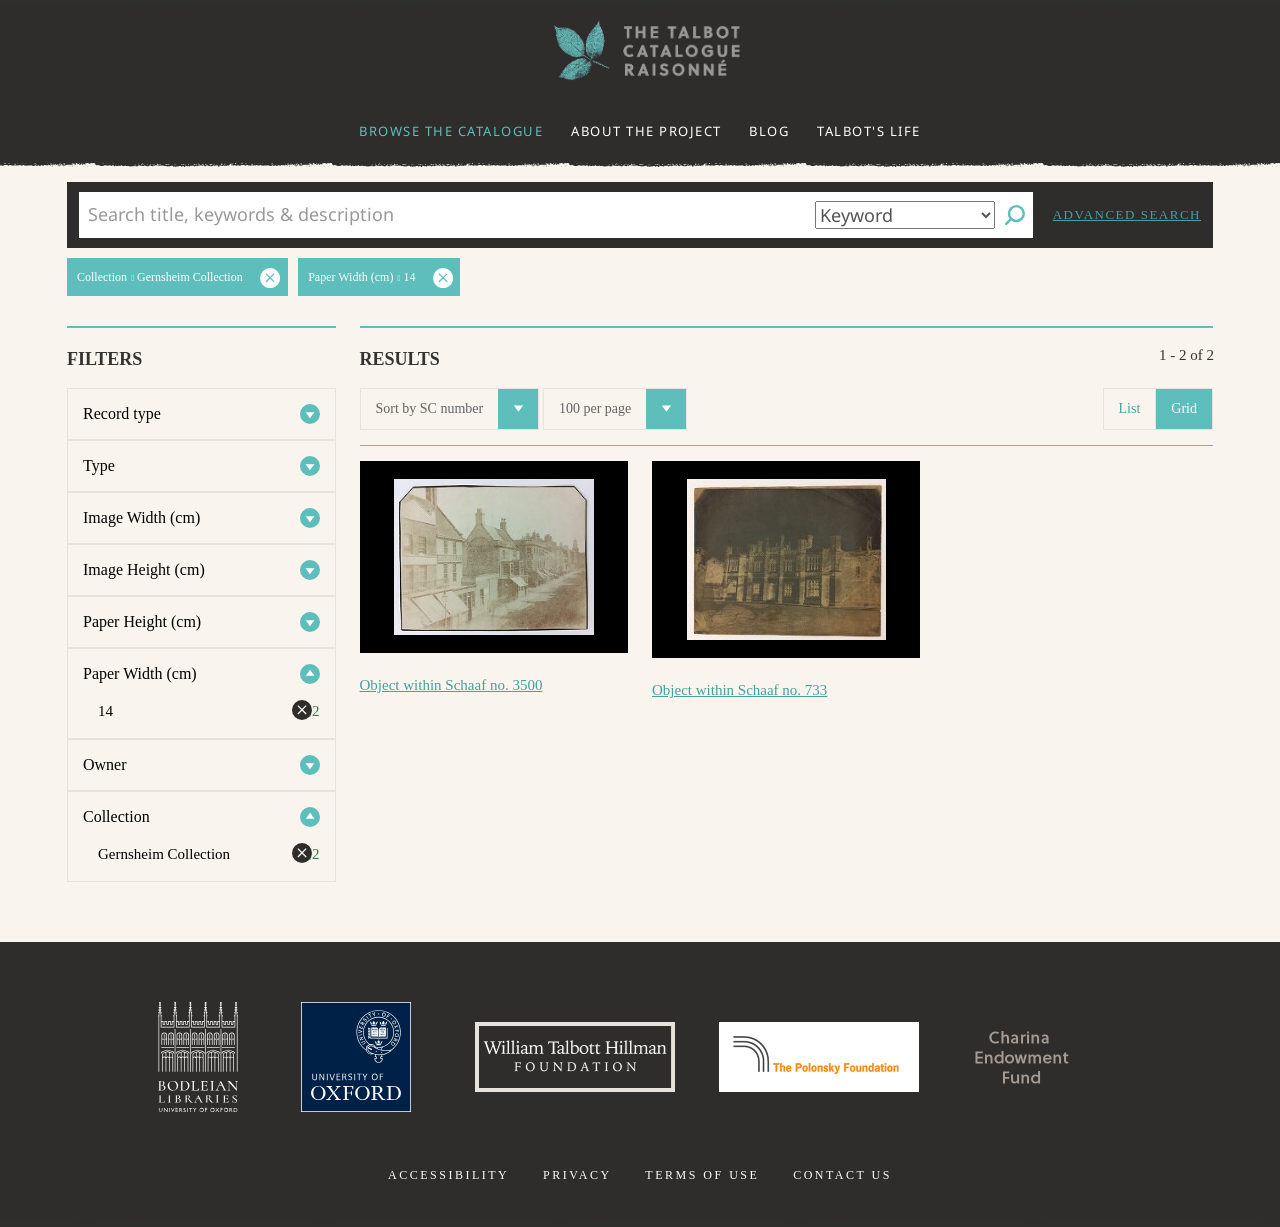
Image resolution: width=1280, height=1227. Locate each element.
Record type (122, 413)
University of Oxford (356, 1057)
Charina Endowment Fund (1023, 1057)
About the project (646, 131)
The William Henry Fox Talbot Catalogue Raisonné (640, 50)
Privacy (577, 1175)
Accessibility (448, 1175)
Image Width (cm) (141, 517)
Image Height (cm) (144, 569)
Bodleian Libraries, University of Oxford (198, 1057)
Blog (769, 131)
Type (99, 465)
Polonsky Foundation (819, 1057)
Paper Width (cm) (140, 673)
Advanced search (1127, 214)
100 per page (622, 409)
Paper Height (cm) (142, 621)
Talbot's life (869, 131)
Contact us (842, 1175)
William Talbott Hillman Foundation (575, 1057)
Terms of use (702, 1175)
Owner (105, 764)
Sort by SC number (457, 409)
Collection (116, 816)
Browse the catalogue (451, 131)
